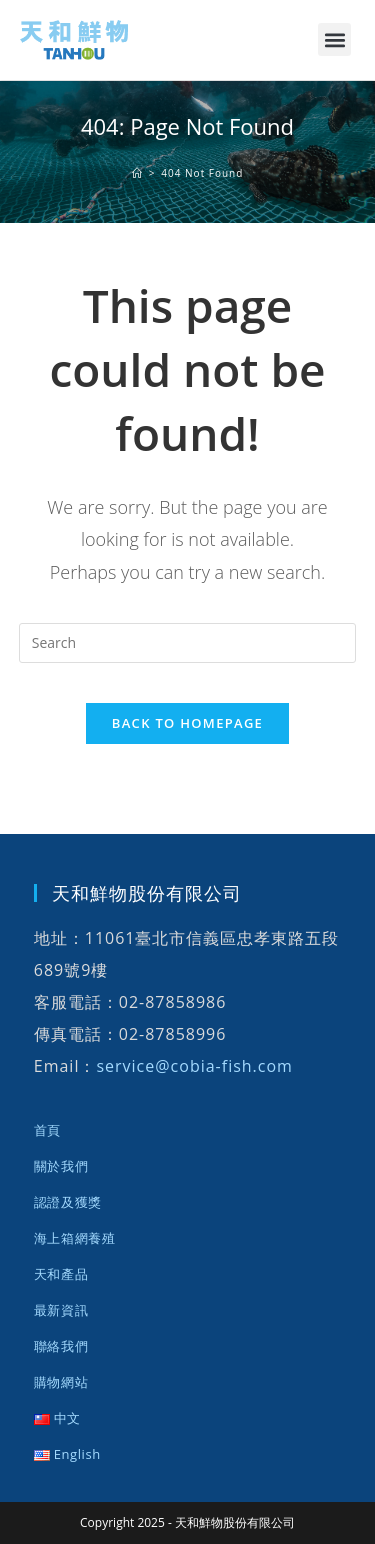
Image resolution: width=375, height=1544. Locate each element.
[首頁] (137, 173)
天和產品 (61, 1274)
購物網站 (61, 1382)
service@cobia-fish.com (194, 1066)
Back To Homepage (187, 723)
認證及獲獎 (68, 1202)
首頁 (47, 1130)
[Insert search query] (188, 643)
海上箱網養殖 (75, 1238)
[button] (334, 39)
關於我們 (61, 1166)
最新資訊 (61, 1310)
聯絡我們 (61, 1346)
